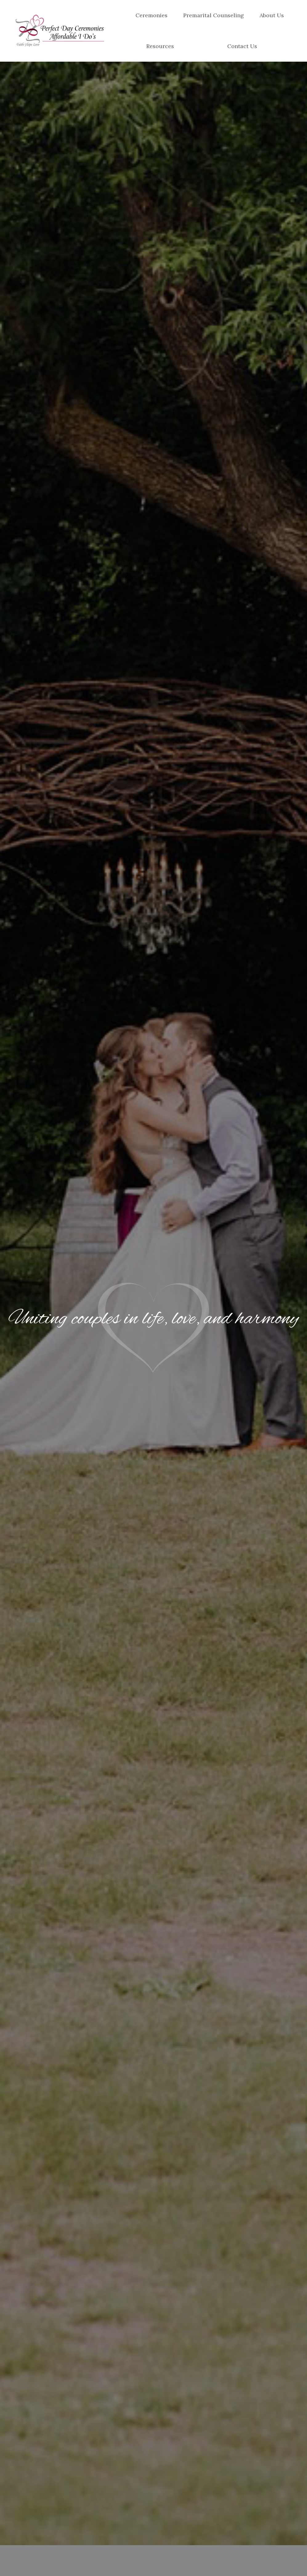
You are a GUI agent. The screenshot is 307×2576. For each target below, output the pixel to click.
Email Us (67, 6)
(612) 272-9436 (32, 6)
